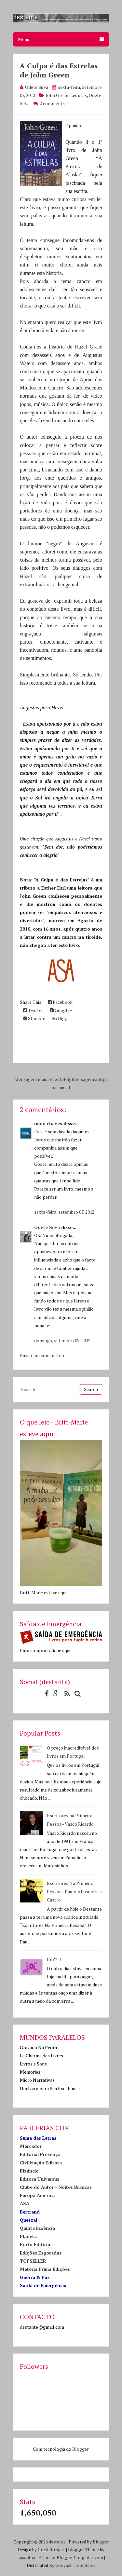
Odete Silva (47, 1227)
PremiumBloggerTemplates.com (70, 2557)
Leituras (78, 95)
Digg (59, 1018)
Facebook (60, 1002)
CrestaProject (51, 2550)
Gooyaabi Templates (75, 2565)
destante (57, 2542)
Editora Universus (39, 2179)
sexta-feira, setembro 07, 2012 (64, 1212)
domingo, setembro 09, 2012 (62, 1340)
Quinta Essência (37, 2228)
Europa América (37, 2195)
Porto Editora (35, 2244)
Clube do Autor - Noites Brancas (56, 2187)
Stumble (34, 1018)
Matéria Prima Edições (45, 2269)
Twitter (33, 1010)
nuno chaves (48, 1123)
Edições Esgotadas (40, 2253)
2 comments (52, 103)
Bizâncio (29, 2171)
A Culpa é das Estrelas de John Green (59, 70)
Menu (61, 39)
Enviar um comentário (42, 1355)
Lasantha (26, 2557)
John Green (57, 95)
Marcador (31, 2146)
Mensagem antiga (90, 1079)
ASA (24, 2203)
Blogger (80, 2449)
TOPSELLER (33, 2261)
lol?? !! (54, 1959)
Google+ (61, 1010)
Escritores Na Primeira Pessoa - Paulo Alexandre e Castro (74, 1891)
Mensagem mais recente (39, 1079)
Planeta (28, 2236)
